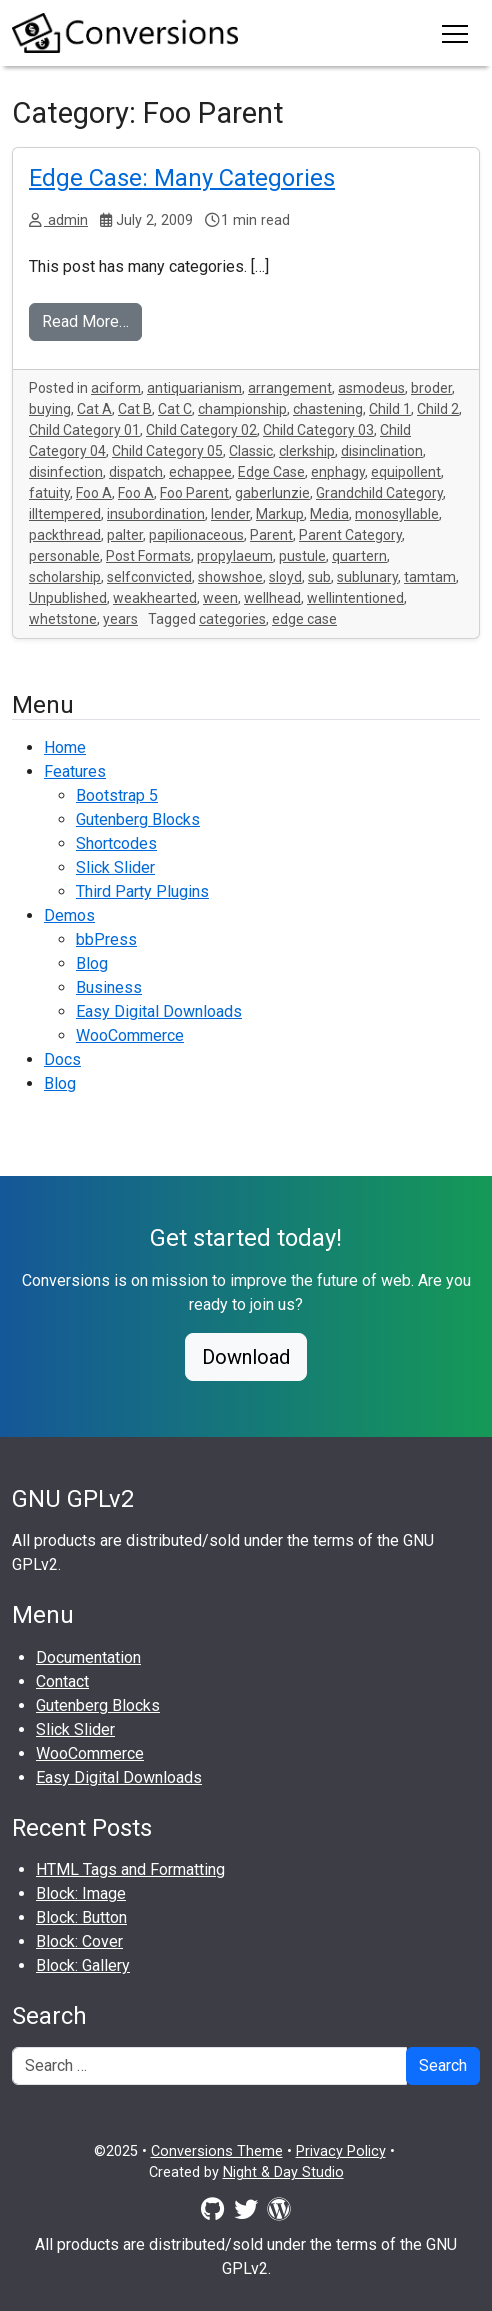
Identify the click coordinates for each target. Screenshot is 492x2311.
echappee (200, 472)
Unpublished (68, 598)
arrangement (290, 388)
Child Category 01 (84, 430)
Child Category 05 (167, 451)
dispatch (136, 472)
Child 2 (438, 409)
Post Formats (148, 556)
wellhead (272, 598)
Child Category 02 (201, 430)
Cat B (135, 409)
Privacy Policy (341, 2151)
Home (65, 747)
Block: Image (81, 1893)
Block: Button (81, 1917)
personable (64, 556)
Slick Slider (115, 867)
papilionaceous (196, 535)
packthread (65, 535)
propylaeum (235, 556)
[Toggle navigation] (455, 33)
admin (66, 220)
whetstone (63, 619)
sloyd (285, 577)
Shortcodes (116, 843)
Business (109, 987)
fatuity (49, 493)
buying (50, 409)
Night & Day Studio (283, 2172)
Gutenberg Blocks (138, 819)
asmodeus (371, 388)
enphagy (338, 472)
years (120, 619)
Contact (62, 1681)
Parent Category (350, 535)
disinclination (382, 451)
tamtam (430, 577)
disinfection (66, 472)
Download (246, 1357)
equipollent (406, 472)
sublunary (367, 577)
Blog (92, 963)
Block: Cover (79, 1941)
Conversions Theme (217, 2151)
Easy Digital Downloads (159, 1011)
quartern (359, 556)
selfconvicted (149, 577)
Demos (69, 915)
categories (232, 619)
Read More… (85, 321)
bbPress (106, 939)
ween (220, 598)
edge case (304, 619)
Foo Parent (194, 493)
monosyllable (397, 514)
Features (75, 771)
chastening (328, 409)
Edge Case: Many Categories (182, 178)
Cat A (94, 409)
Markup (280, 514)
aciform (116, 388)
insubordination (156, 514)
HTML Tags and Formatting (130, 1869)
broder (431, 388)
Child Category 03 (318, 430)
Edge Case (271, 472)
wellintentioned (355, 598)
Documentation (88, 1657)
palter (125, 535)
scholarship (65, 577)
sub (319, 577)
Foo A (94, 493)
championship (242, 409)
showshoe (230, 577)
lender (230, 514)
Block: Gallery (83, 1965)
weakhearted (155, 598)
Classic (251, 451)
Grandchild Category (379, 493)
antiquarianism (194, 388)
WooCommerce (130, 1035)
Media (329, 514)
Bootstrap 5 (117, 795)
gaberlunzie (272, 493)
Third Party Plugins (142, 891)
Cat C (175, 409)
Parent (271, 535)
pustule (302, 556)
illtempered (65, 514)
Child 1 (390, 409)
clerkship (307, 451)
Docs (62, 1059)
